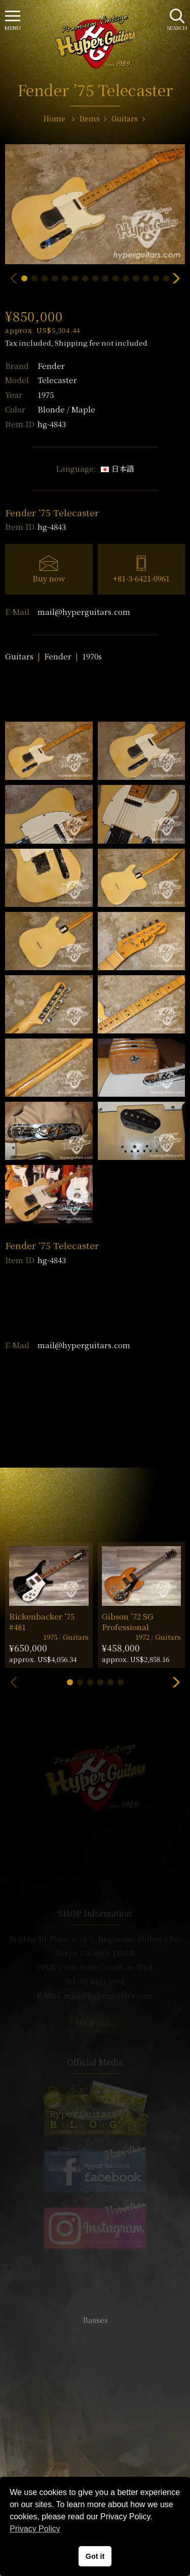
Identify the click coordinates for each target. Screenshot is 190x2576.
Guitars (19, 656)
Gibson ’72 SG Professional (128, 1621)
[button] (24, 278)
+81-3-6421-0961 (141, 578)
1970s (92, 656)
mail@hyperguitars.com (83, 611)
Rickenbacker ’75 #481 (41, 1621)
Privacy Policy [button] (35, 2528)
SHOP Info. (95, 2023)
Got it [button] (95, 2556)
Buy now (48, 578)
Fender (51, 365)
